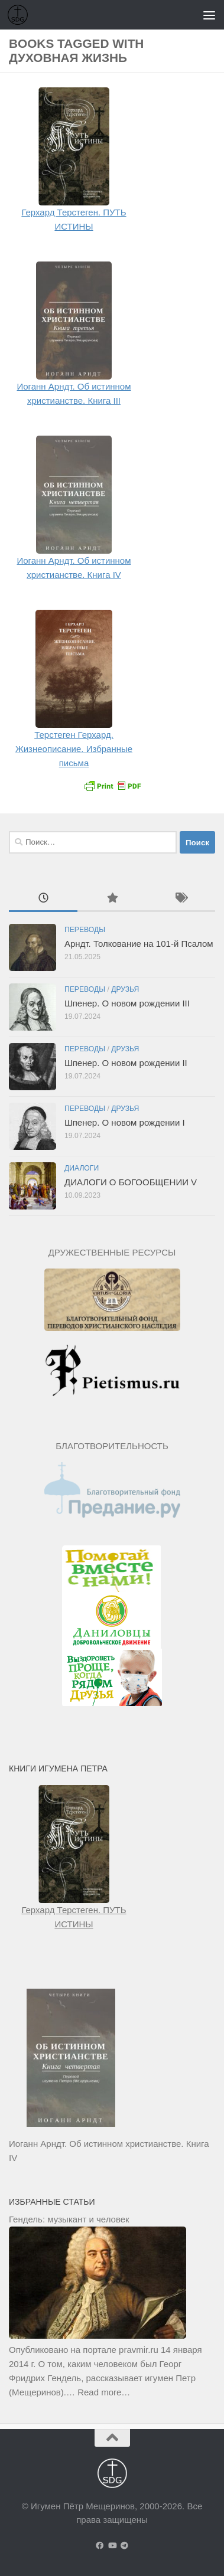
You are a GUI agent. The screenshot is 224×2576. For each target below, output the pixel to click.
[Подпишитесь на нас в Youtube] (112, 2546)
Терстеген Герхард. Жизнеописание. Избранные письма (73, 749)
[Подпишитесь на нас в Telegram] (124, 2546)
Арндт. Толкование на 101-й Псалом (138, 944)
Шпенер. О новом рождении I (124, 1122)
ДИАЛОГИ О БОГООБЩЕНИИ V (130, 1182)
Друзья (125, 989)
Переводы (84, 930)
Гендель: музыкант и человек (69, 2219)
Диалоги (81, 1168)
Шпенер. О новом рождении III (127, 1003)
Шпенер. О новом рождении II (125, 1063)
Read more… (103, 2392)
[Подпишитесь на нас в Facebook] (99, 2546)
